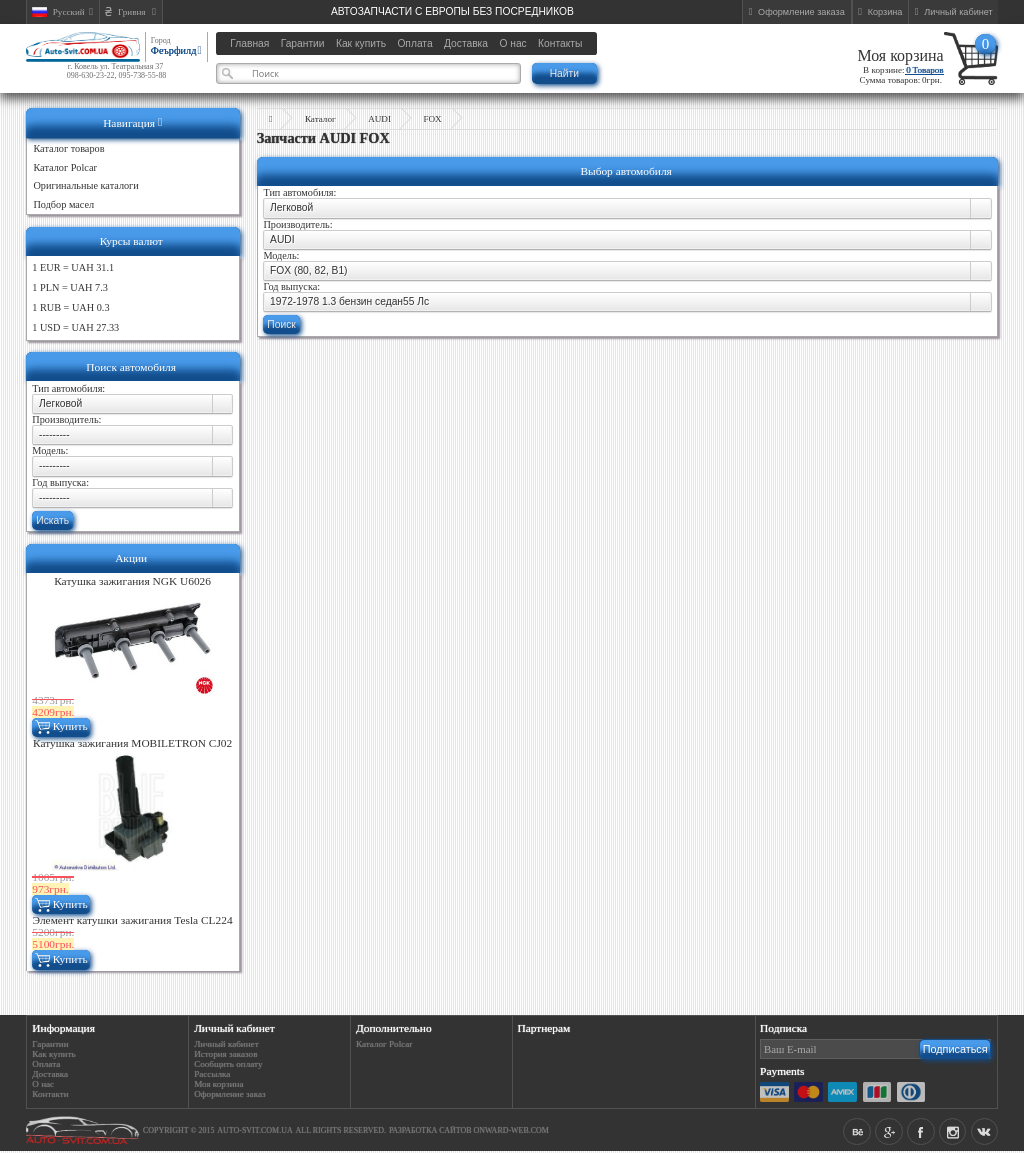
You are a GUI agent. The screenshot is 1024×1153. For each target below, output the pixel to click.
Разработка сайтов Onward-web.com (469, 1130)
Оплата (46, 1064)
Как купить (53, 1054)
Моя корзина (900, 55)
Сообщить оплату (228, 1064)
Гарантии (50, 1044)
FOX (432, 119)
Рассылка (212, 1074)
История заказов (225, 1054)
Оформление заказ (229, 1094)
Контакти (50, 1094)
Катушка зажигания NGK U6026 (132, 581)
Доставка (50, 1074)
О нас (43, 1084)
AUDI (379, 119)
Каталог (320, 119)
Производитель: (66, 419)
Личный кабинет (226, 1044)
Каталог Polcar (384, 1044)
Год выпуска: (60, 482)
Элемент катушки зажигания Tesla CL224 (133, 920)
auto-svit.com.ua (254, 1130)
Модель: (50, 450)
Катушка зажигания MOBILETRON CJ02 (132, 743)
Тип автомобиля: (68, 388)
